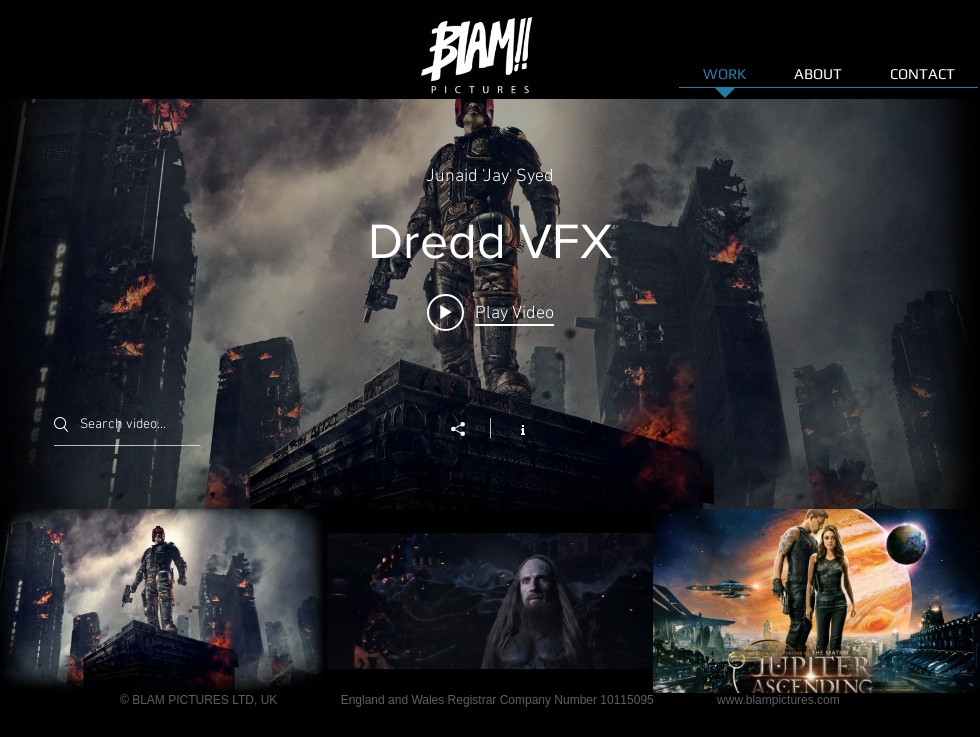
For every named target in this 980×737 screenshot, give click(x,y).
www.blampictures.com (778, 700)
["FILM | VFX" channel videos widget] (490, 396)
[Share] (468, 429)
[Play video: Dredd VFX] (490, 313)
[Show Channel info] (512, 428)
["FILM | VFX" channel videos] (490, 601)
